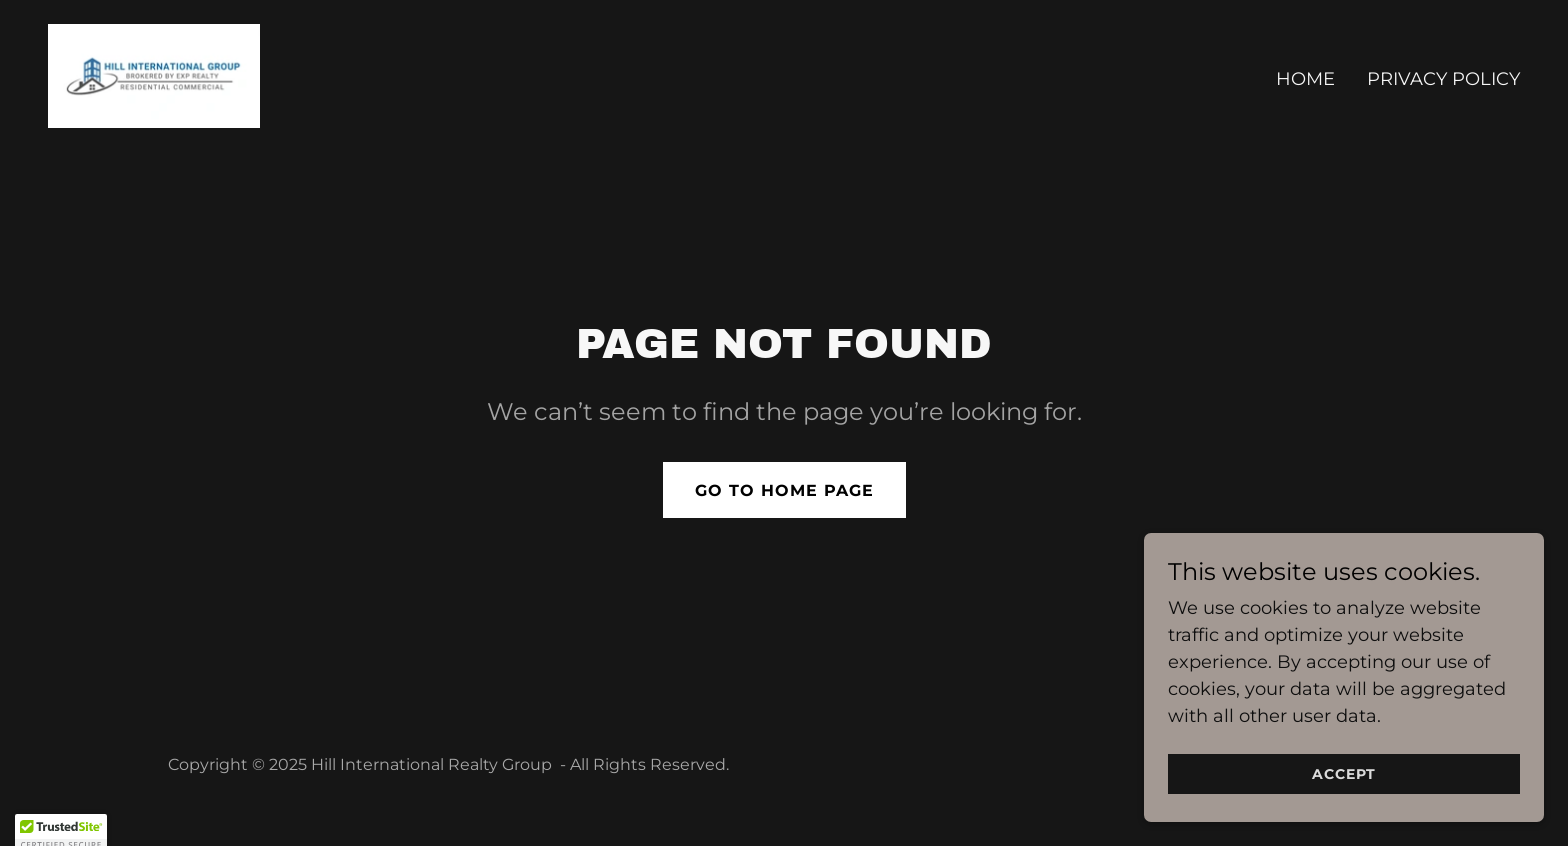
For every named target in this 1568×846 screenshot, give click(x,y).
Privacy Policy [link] (1443, 79)
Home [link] (1305, 79)
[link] (154, 75)
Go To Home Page (784, 490)
